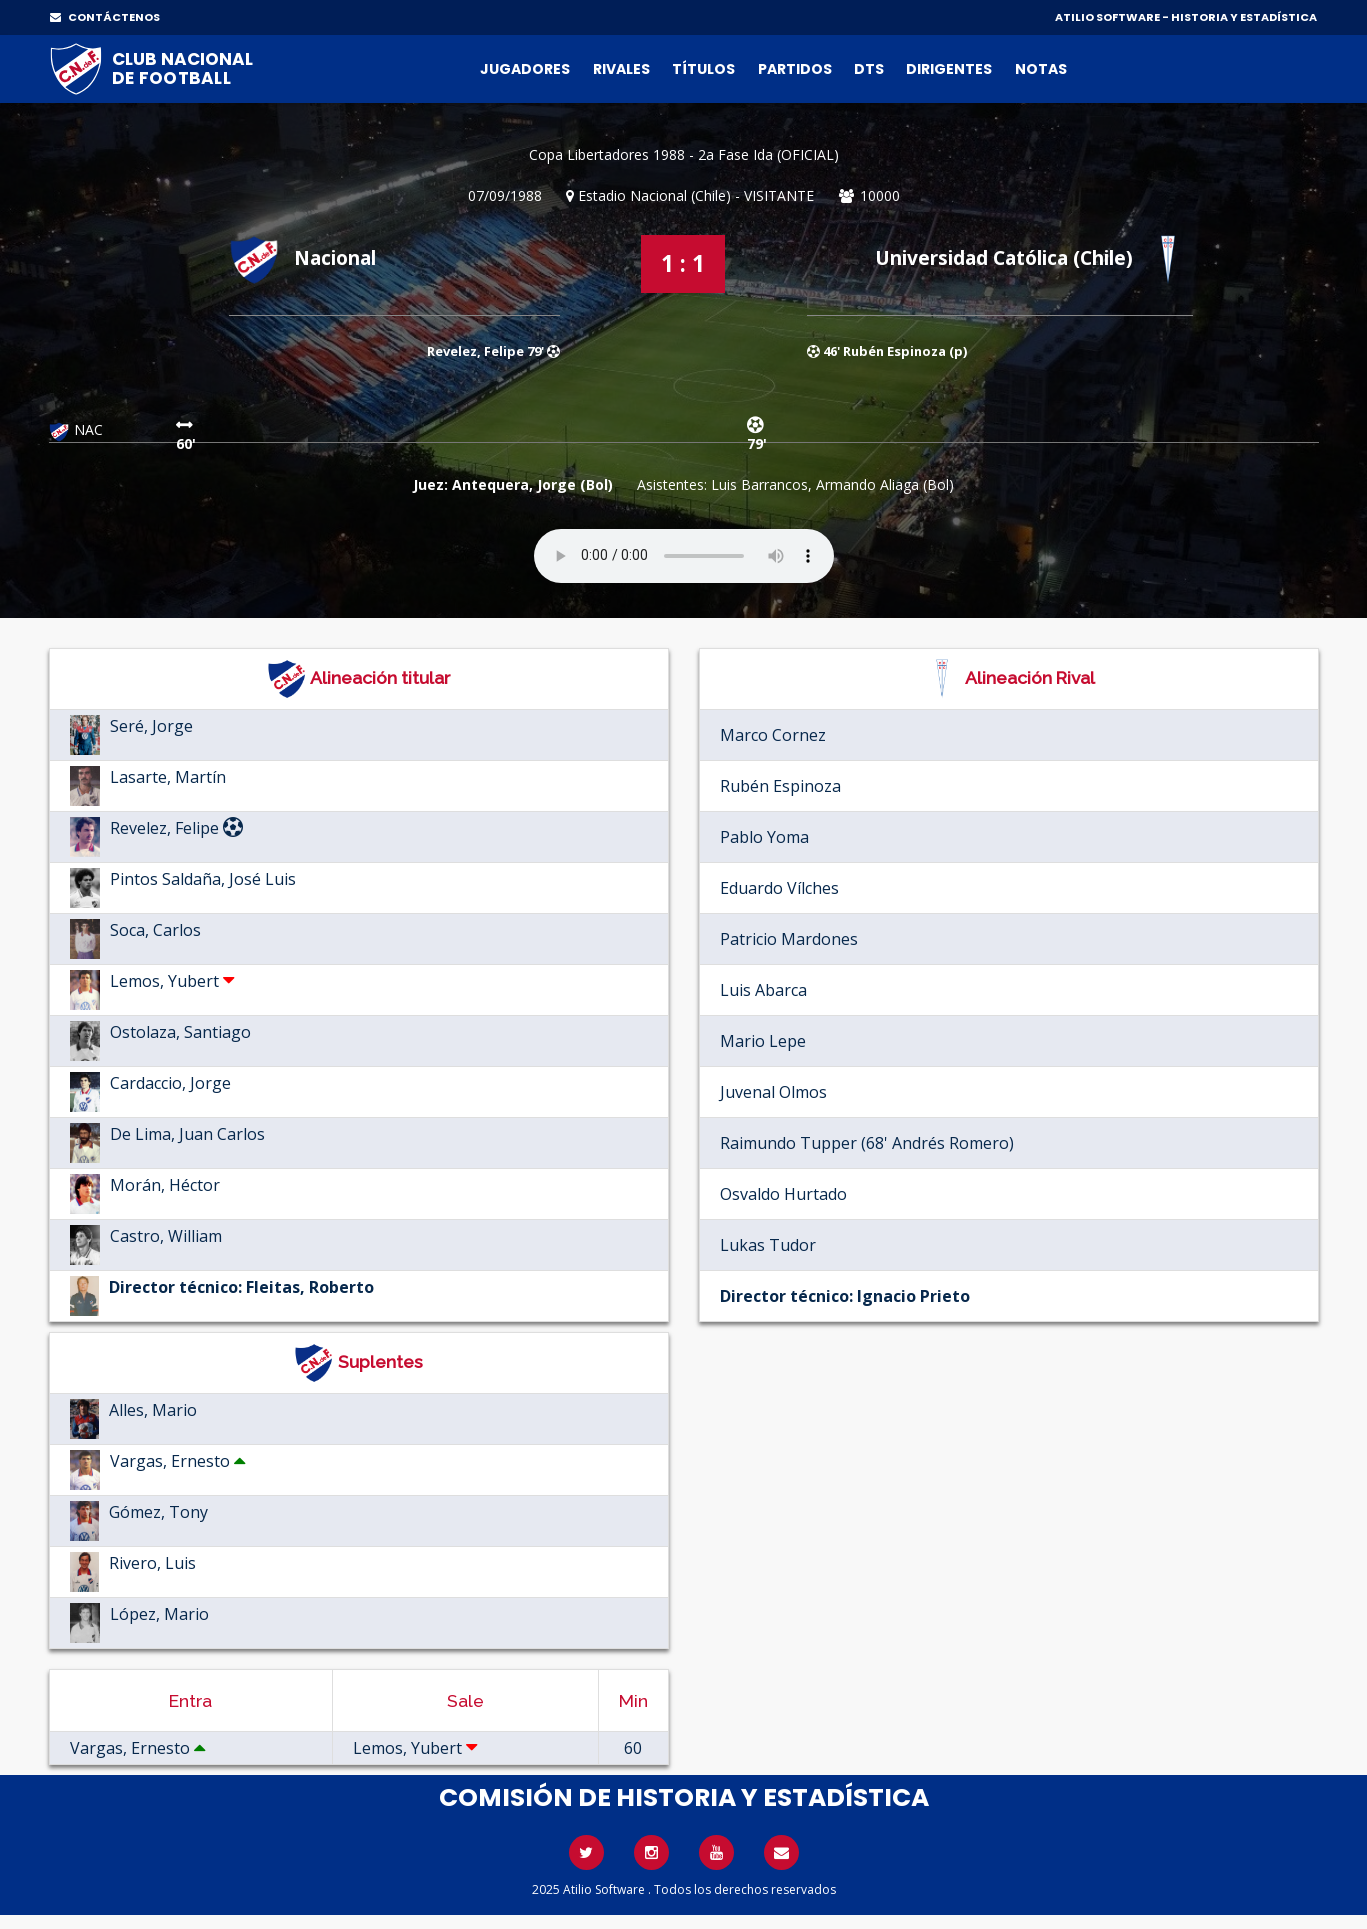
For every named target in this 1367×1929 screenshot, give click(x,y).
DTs (869, 69)
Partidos (795, 69)
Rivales (621, 69)
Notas (1041, 69)
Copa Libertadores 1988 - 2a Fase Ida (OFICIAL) (684, 154)
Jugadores (525, 69)
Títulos (703, 69)
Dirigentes (949, 69)
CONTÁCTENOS (105, 17)
